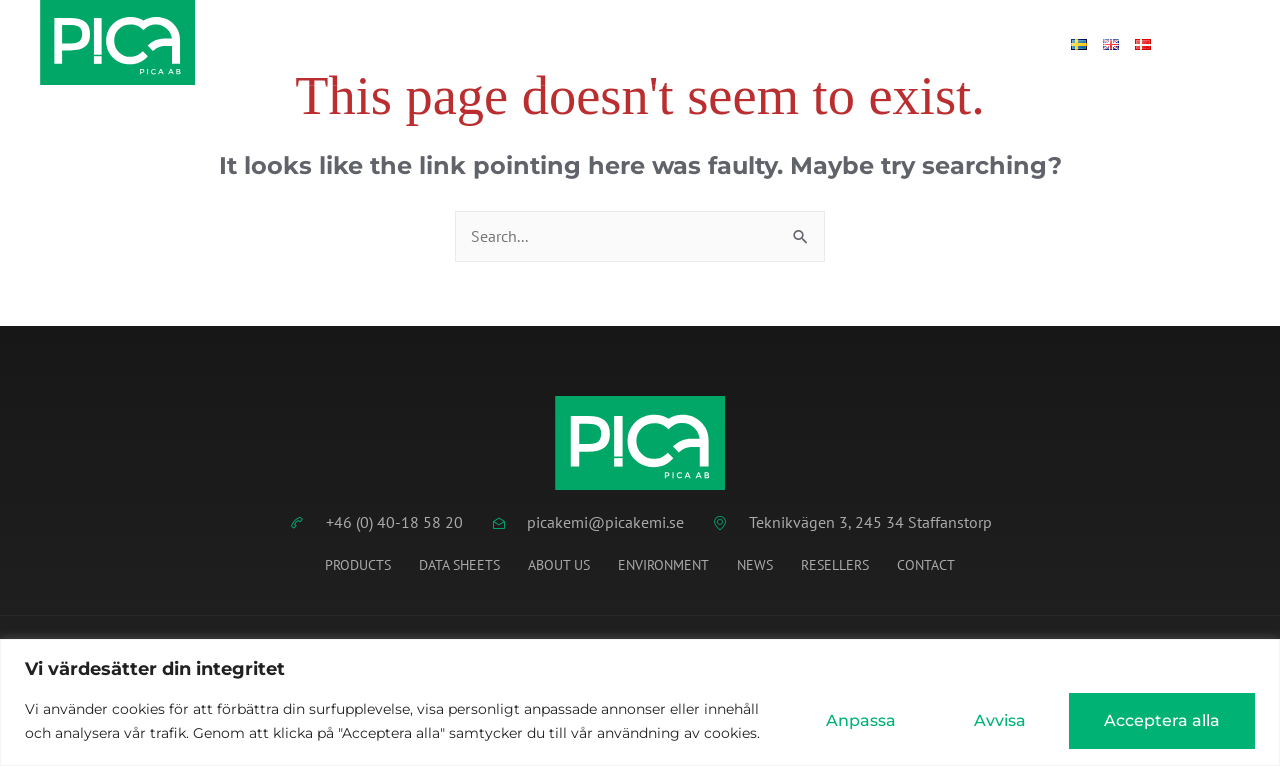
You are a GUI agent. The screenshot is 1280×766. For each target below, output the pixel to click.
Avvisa (1000, 720)
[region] (640, 702)
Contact (925, 43)
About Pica (813, 43)
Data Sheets (489, 43)
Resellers (835, 565)
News (708, 43)
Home (388, 43)
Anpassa (861, 720)
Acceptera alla (1162, 720)
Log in (1012, 43)
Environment (663, 565)
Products (609, 43)
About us (559, 565)
